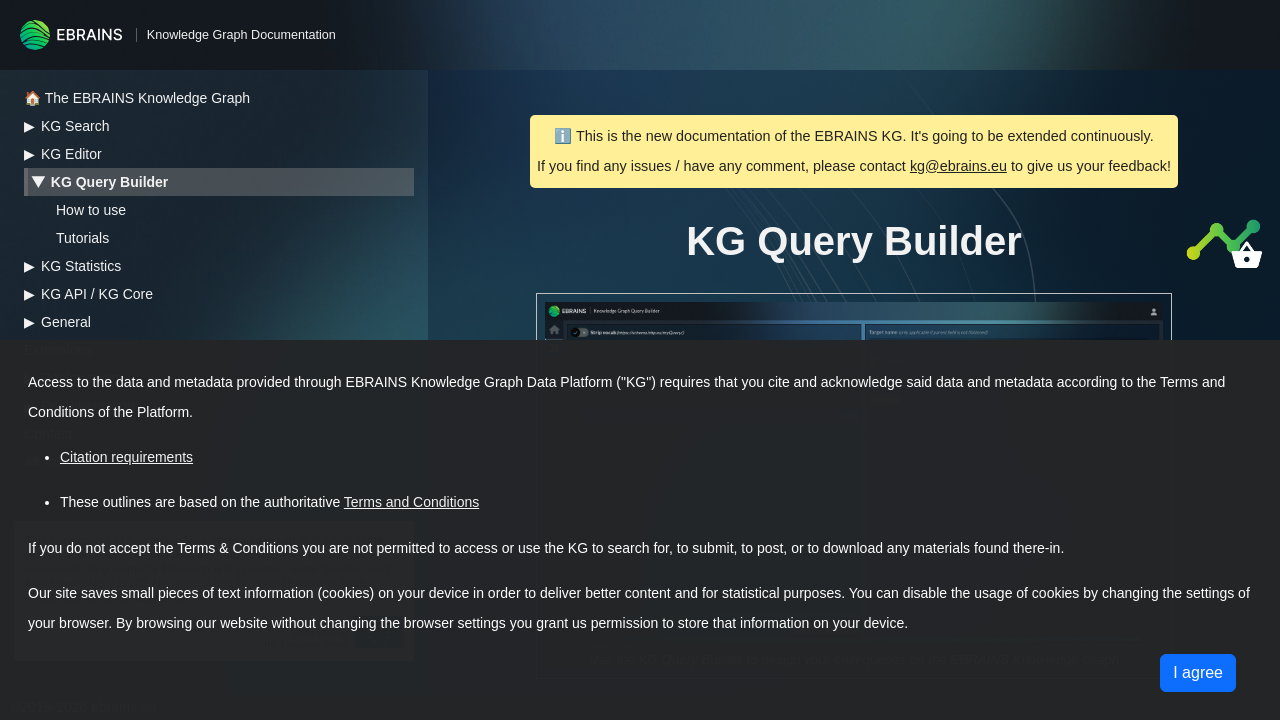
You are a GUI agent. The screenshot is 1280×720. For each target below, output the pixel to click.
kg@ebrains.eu (958, 166)
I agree (1198, 672)
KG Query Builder (109, 182)
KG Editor (71, 154)
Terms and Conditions (411, 502)
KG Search (75, 126)
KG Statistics (81, 266)
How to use (91, 210)
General (66, 322)
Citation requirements (126, 457)
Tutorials (82, 238)
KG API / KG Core (97, 294)
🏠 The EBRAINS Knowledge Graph (137, 98)
